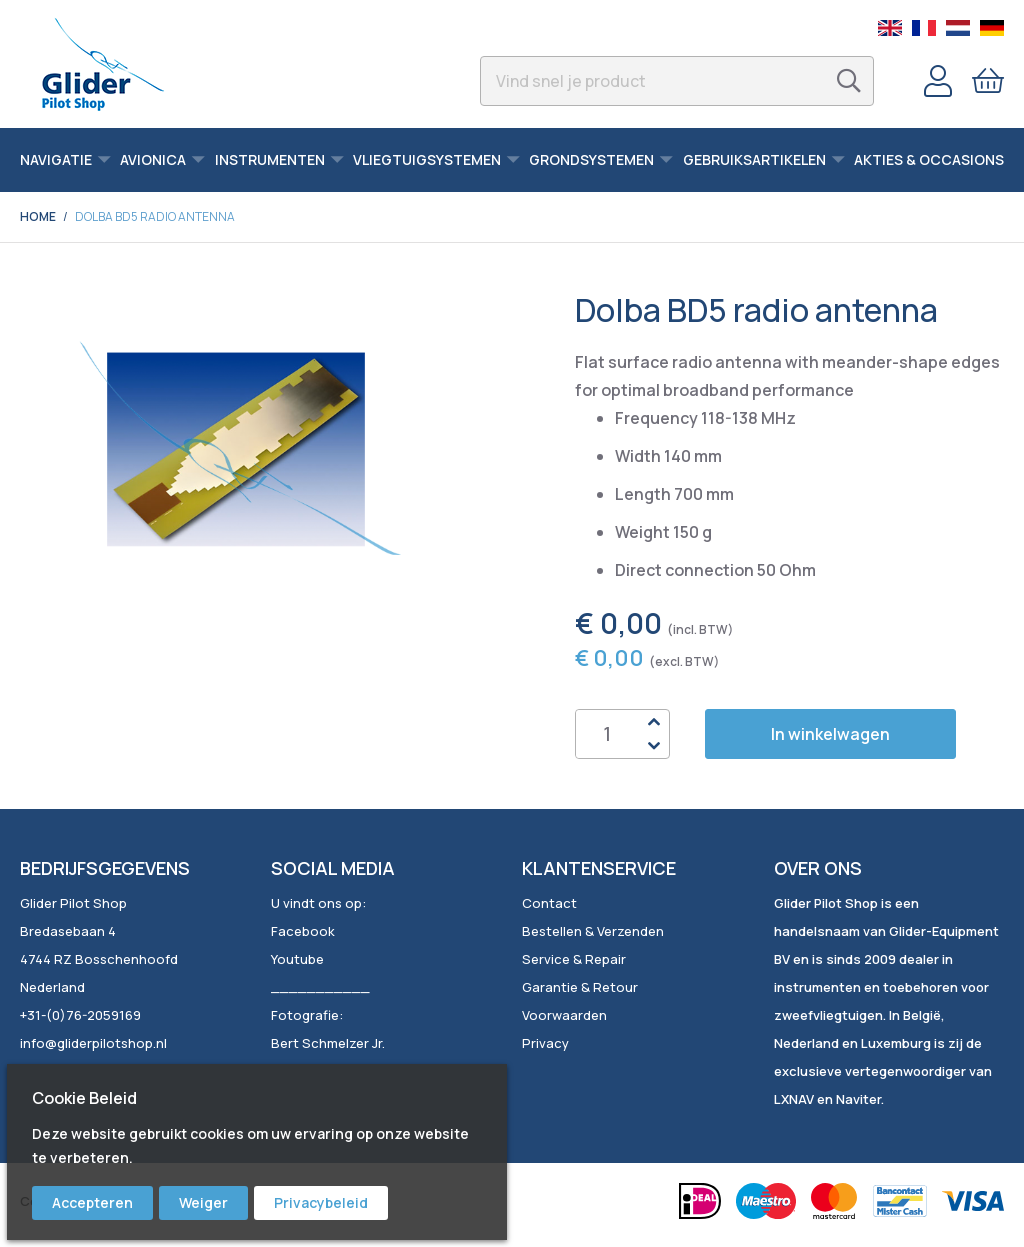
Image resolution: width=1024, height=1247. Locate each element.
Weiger (203, 1202)
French (924, 28)
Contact (549, 903)
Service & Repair (574, 959)
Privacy (545, 1043)
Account (938, 81)
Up (654, 722)
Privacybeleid (321, 1202)
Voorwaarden (564, 1015)
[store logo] (102, 64)
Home (38, 216)
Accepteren (92, 1202)
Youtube (297, 959)
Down (654, 746)
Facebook (303, 931)
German (992, 28)
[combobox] (677, 81)
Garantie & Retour (580, 987)
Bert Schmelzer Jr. (328, 1043)
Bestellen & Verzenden (593, 931)
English (890, 28)
